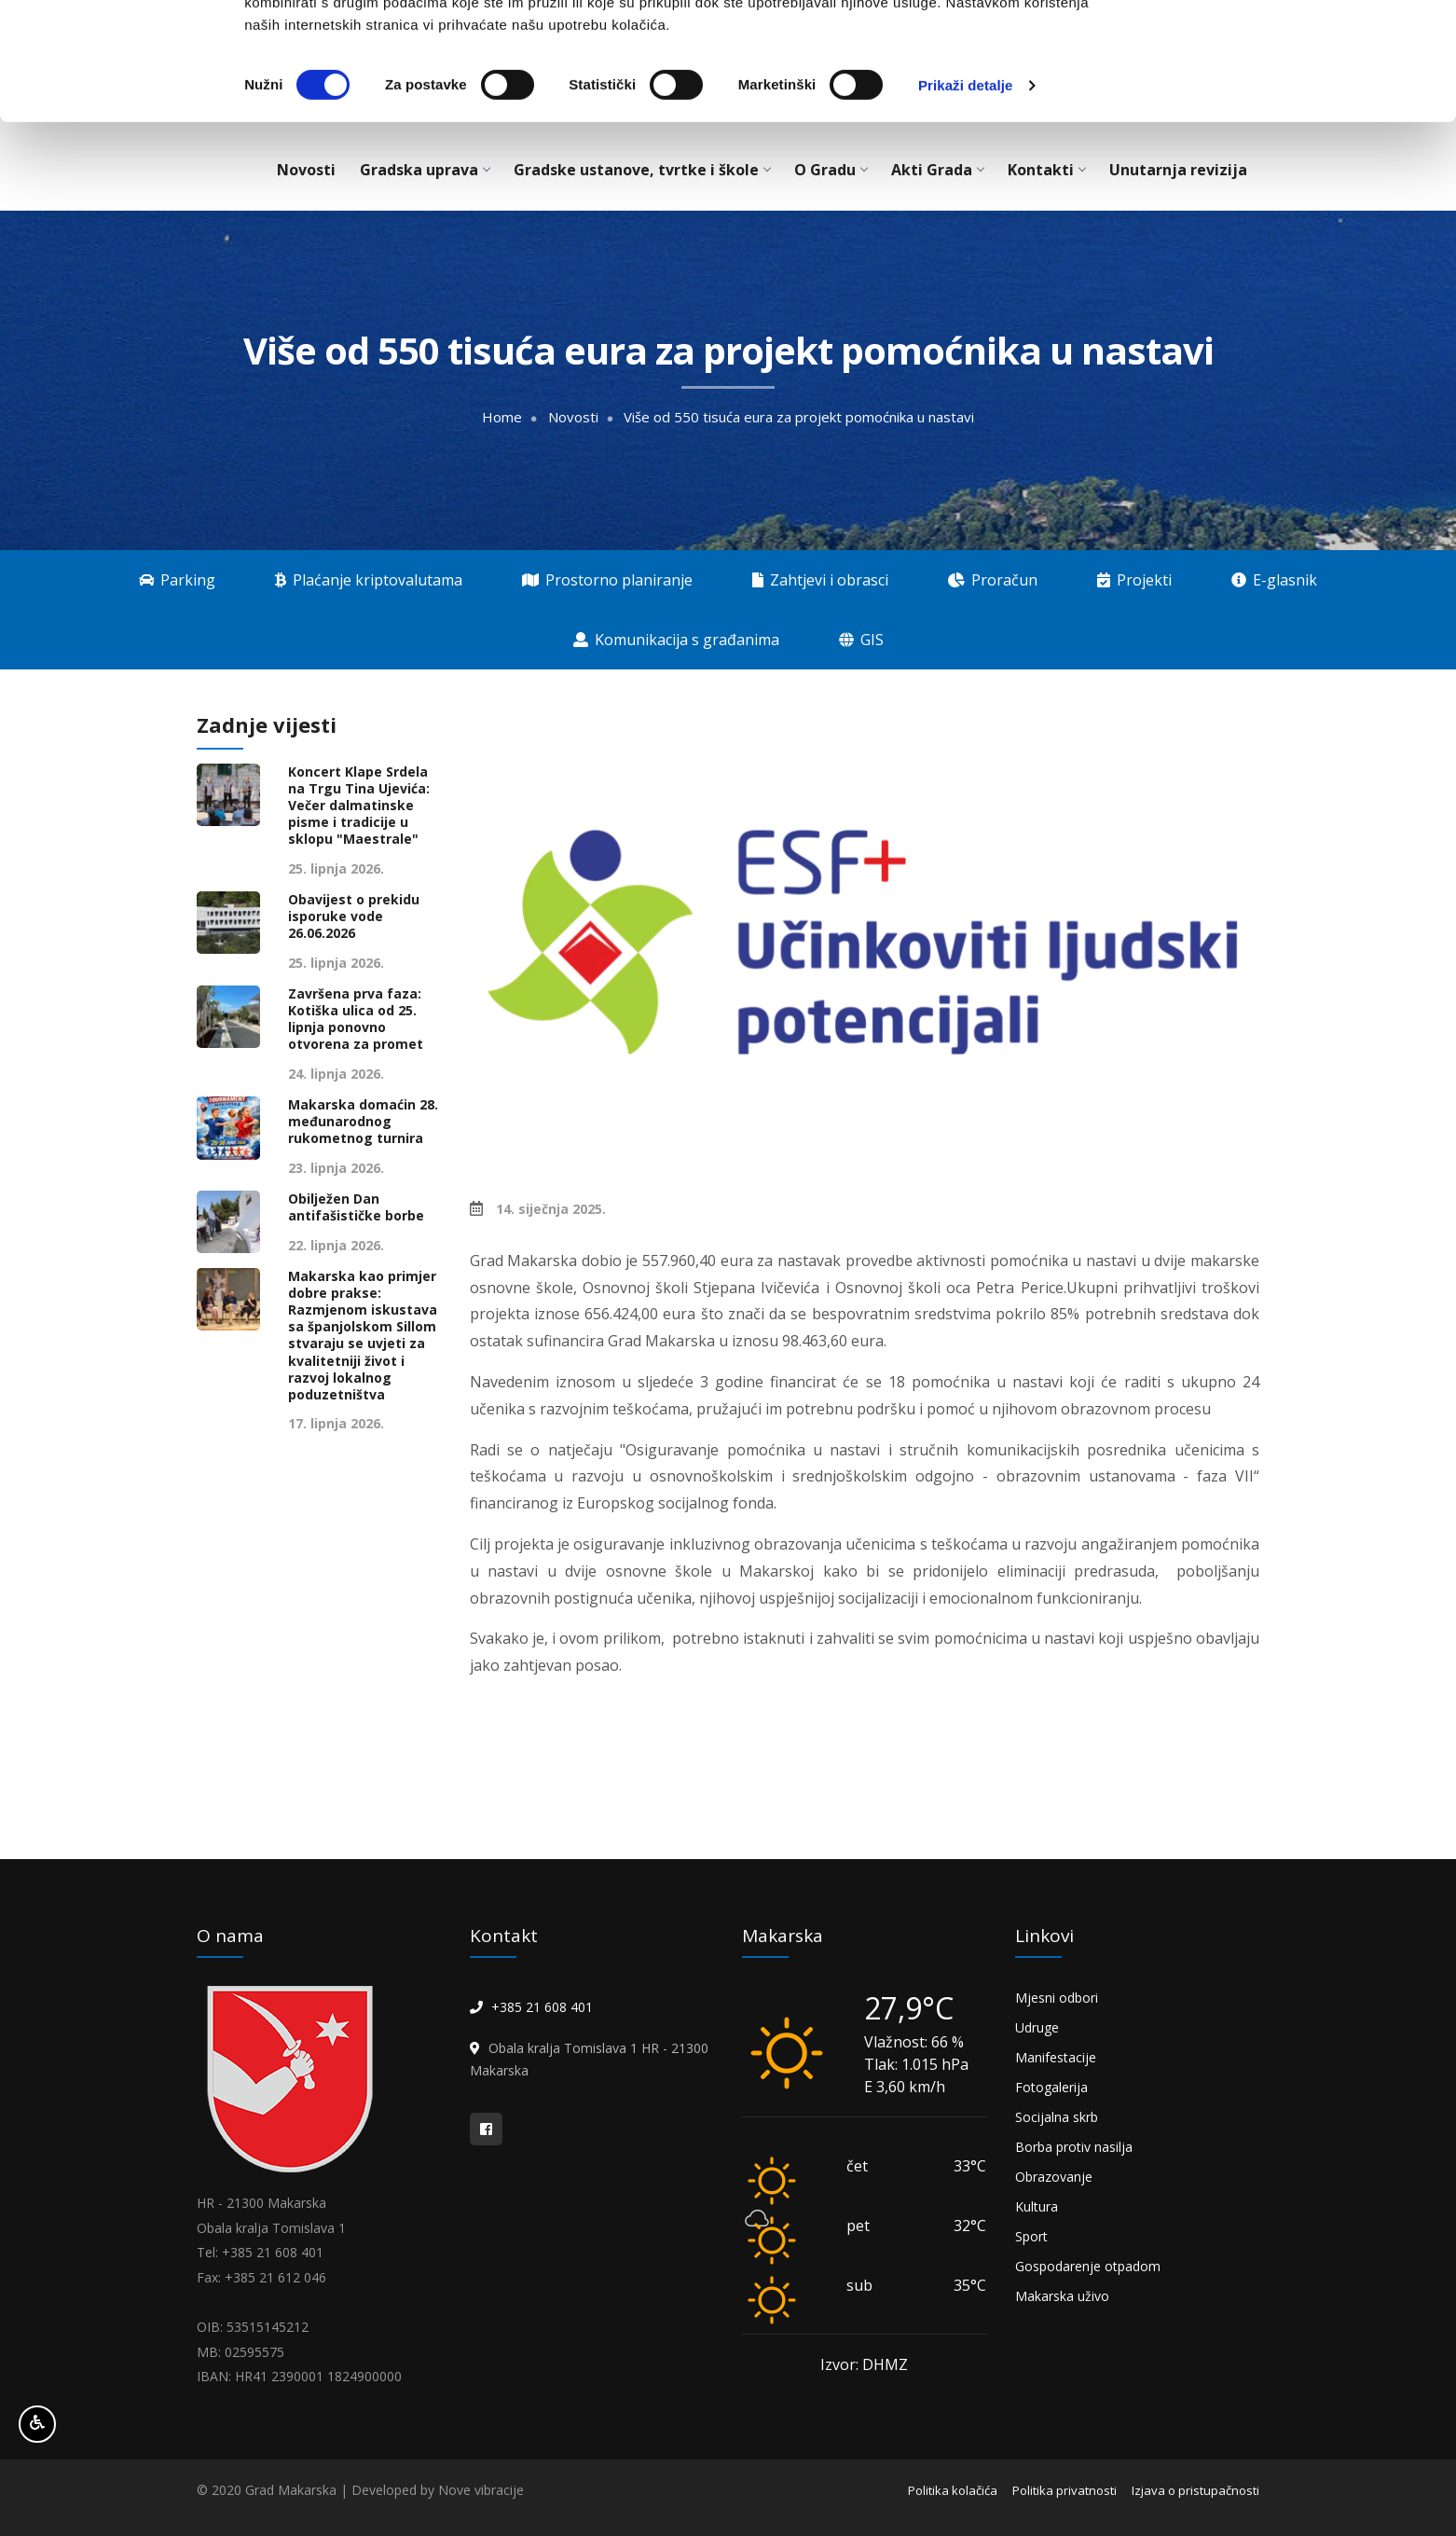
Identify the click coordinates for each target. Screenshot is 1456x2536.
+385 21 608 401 (542, 2007)
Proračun (992, 580)
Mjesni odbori (1056, 1997)
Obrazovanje (1053, 2176)
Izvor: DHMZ (864, 2364)
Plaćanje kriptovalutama (368, 580)
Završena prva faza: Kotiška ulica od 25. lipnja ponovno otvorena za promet (355, 1019)
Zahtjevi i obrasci (820, 580)
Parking (177, 580)
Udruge (1037, 2027)
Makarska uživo (1062, 2296)
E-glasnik (1274, 580)
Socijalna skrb (1056, 2117)
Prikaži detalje (965, 195)
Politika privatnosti (1064, 2490)
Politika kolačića (952, 2490)
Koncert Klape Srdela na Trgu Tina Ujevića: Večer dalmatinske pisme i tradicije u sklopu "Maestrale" (359, 806)
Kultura (1036, 2206)
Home (502, 417)
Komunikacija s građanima (676, 639)
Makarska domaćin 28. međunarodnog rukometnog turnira (363, 1121)
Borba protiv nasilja (1074, 2147)
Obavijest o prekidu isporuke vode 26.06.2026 (353, 916)
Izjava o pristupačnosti (1195, 2490)
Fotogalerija (1051, 2087)
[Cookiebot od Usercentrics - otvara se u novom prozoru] (120, 196)
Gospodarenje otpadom (1088, 2266)
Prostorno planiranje (607, 580)
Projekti (1134, 580)
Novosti (573, 417)
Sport (1031, 2236)
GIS (861, 639)
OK (1301, 49)
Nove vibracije (481, 2490)
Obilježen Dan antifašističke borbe (356, 1207)
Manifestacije (1055, 2057)
